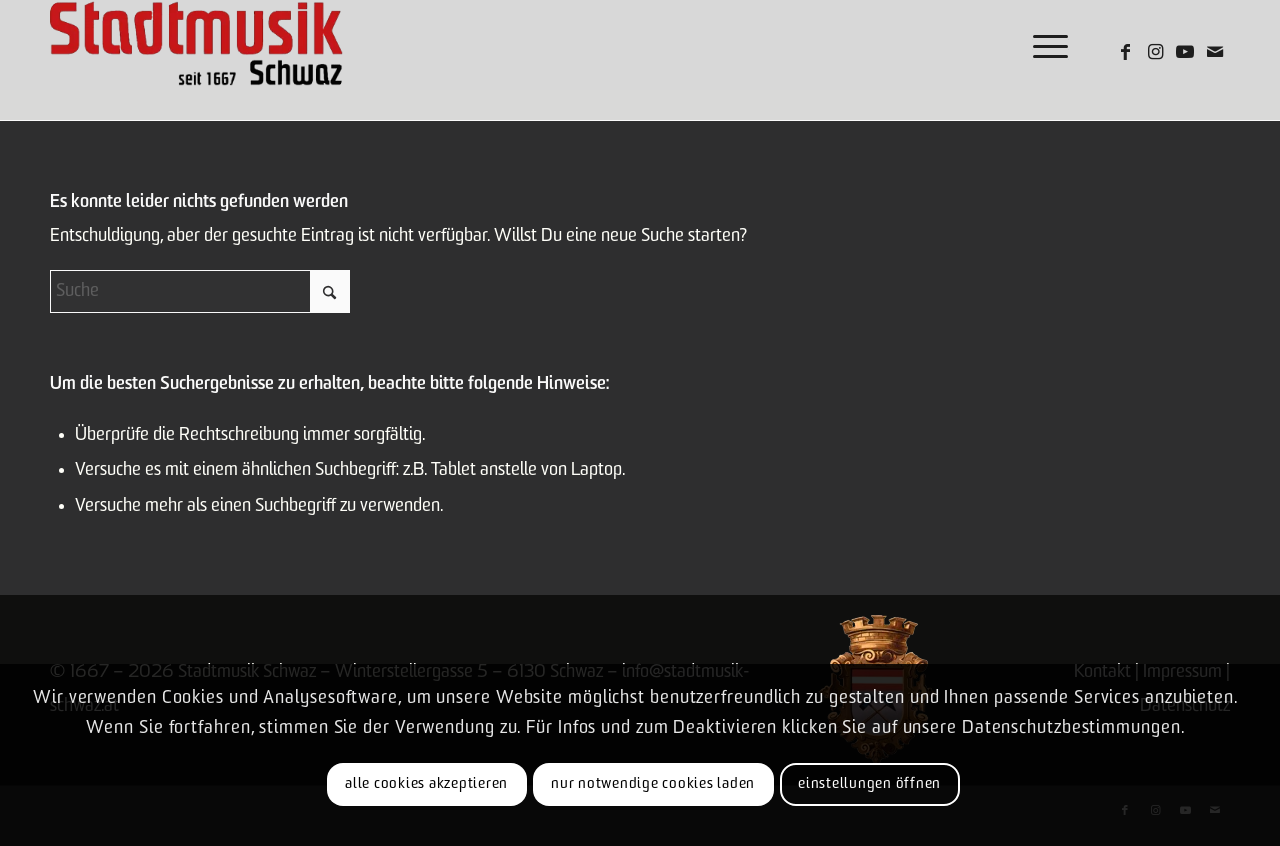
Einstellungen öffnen (869, 784)
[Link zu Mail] (1215, 52)
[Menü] (1044, 45)
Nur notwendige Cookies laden (653, 784)
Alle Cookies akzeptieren (426, 784)
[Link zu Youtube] (1185, 52)
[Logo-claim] (196, 45)
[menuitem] (1044, 45)
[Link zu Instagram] (1155, 52)
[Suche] (200, 291)
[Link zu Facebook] (1125, 52)
